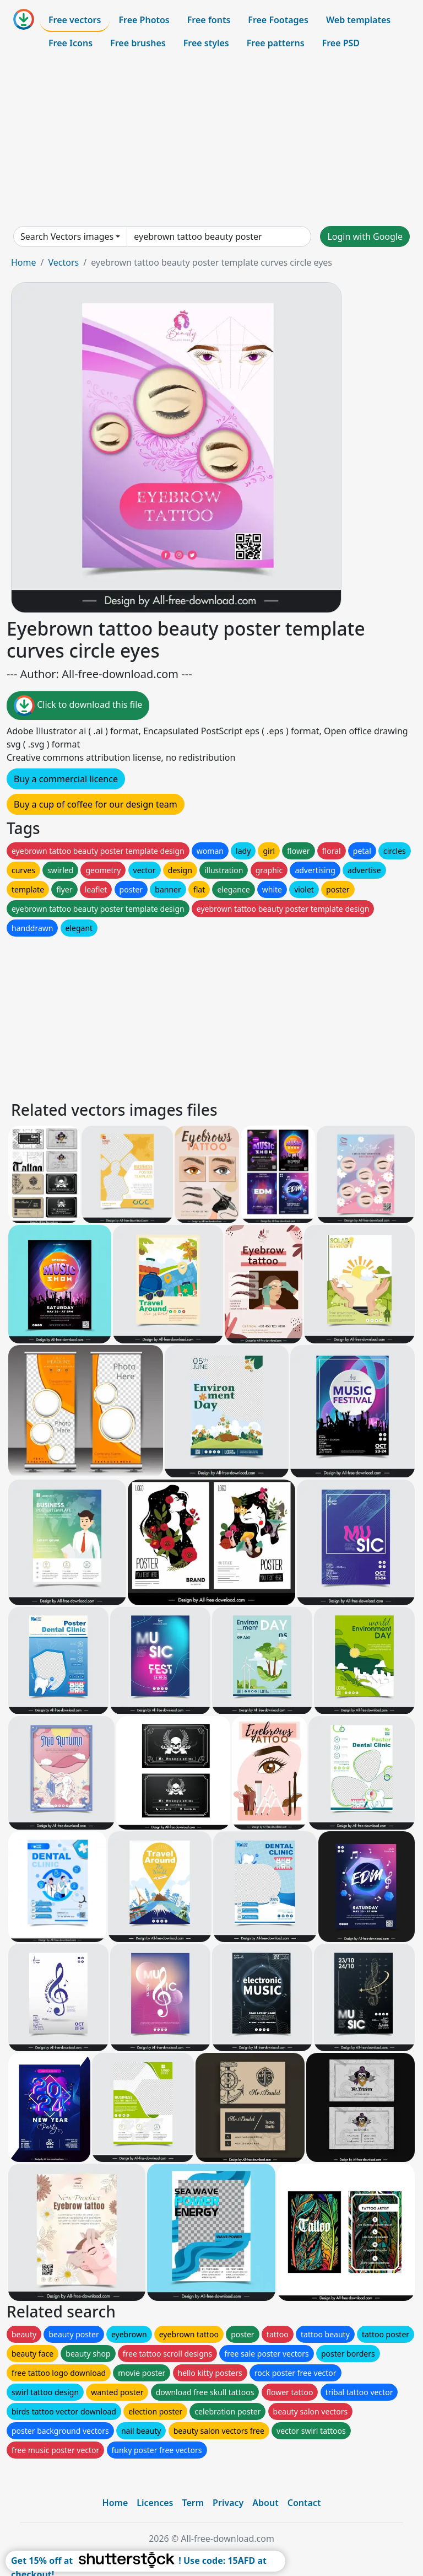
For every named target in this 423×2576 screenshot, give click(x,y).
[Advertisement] (211, 140)
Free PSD (341, 43)
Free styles (206, 43)
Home (23, 262)
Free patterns (276, 43)
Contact (304, 2503)
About (265, 2503)
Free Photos (143, 20)
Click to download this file (78, 705)
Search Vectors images (66, 236)
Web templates (358, 20)
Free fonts (209, 20)
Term (193, 2503)
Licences (155, 2503)
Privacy (228, 2503)
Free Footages (278, 20)
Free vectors (74, 20)
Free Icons (70, 43)
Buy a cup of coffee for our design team (95, 804)
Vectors (63, 262)
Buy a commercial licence (66, 779)
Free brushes (138, 43)
